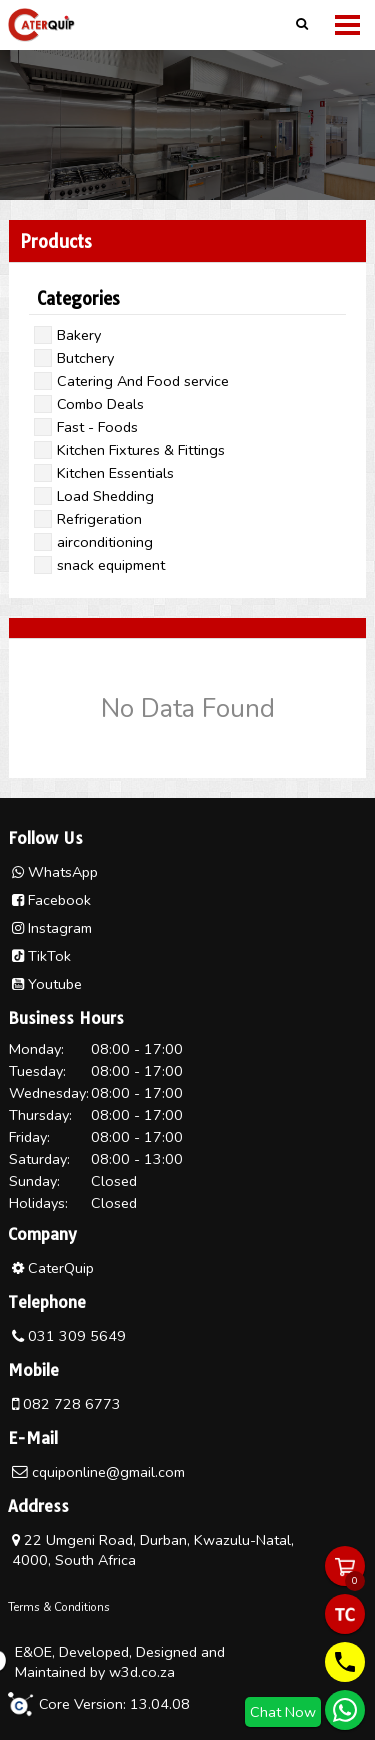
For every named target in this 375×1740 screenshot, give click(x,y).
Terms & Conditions (59, 1607)
